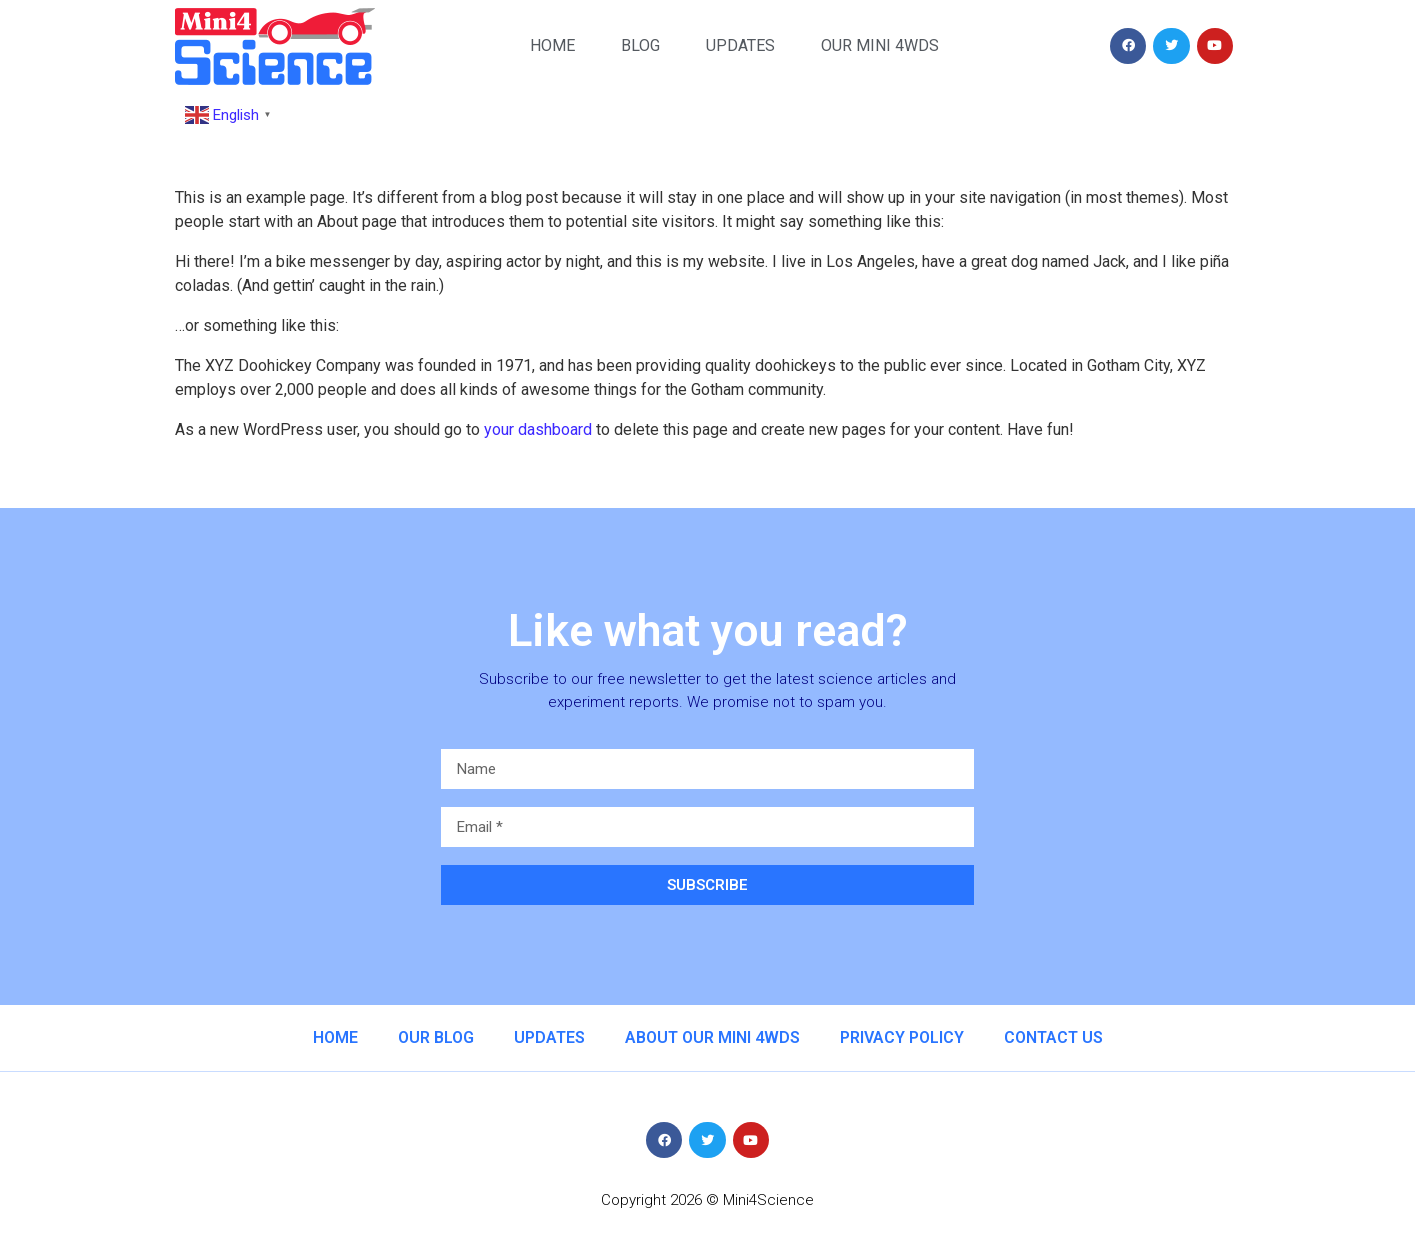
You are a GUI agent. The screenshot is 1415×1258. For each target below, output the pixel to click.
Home (552, 45)
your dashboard (538, 429)
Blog (640, 45)
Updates (740, 45)
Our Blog (436, 1037)
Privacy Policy (902, 1037)
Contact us (1053, 1037)
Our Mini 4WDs (880, 45)
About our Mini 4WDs (712, 1037)
